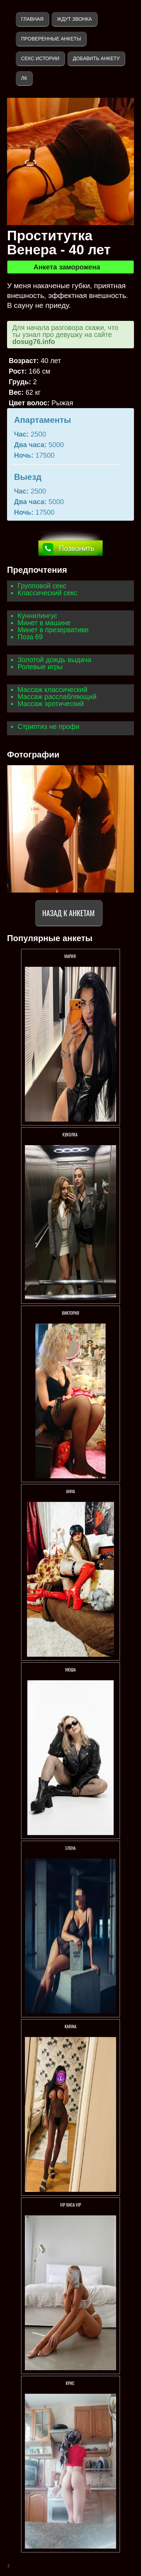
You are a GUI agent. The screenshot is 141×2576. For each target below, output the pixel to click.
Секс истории (40, 58)
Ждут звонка (74, 19)
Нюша (70, 1670)
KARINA (70, 2026)
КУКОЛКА (70, 1134)
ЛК (24, 78)
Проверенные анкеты (51, 39)
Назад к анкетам (68, 912)
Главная (32, 19)
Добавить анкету (96, 58)
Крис (70, 2383)
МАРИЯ (70, 956)
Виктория (70, 1313)
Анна (70, 1491)
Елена (70, 1848)
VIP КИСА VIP (70, 2205)
